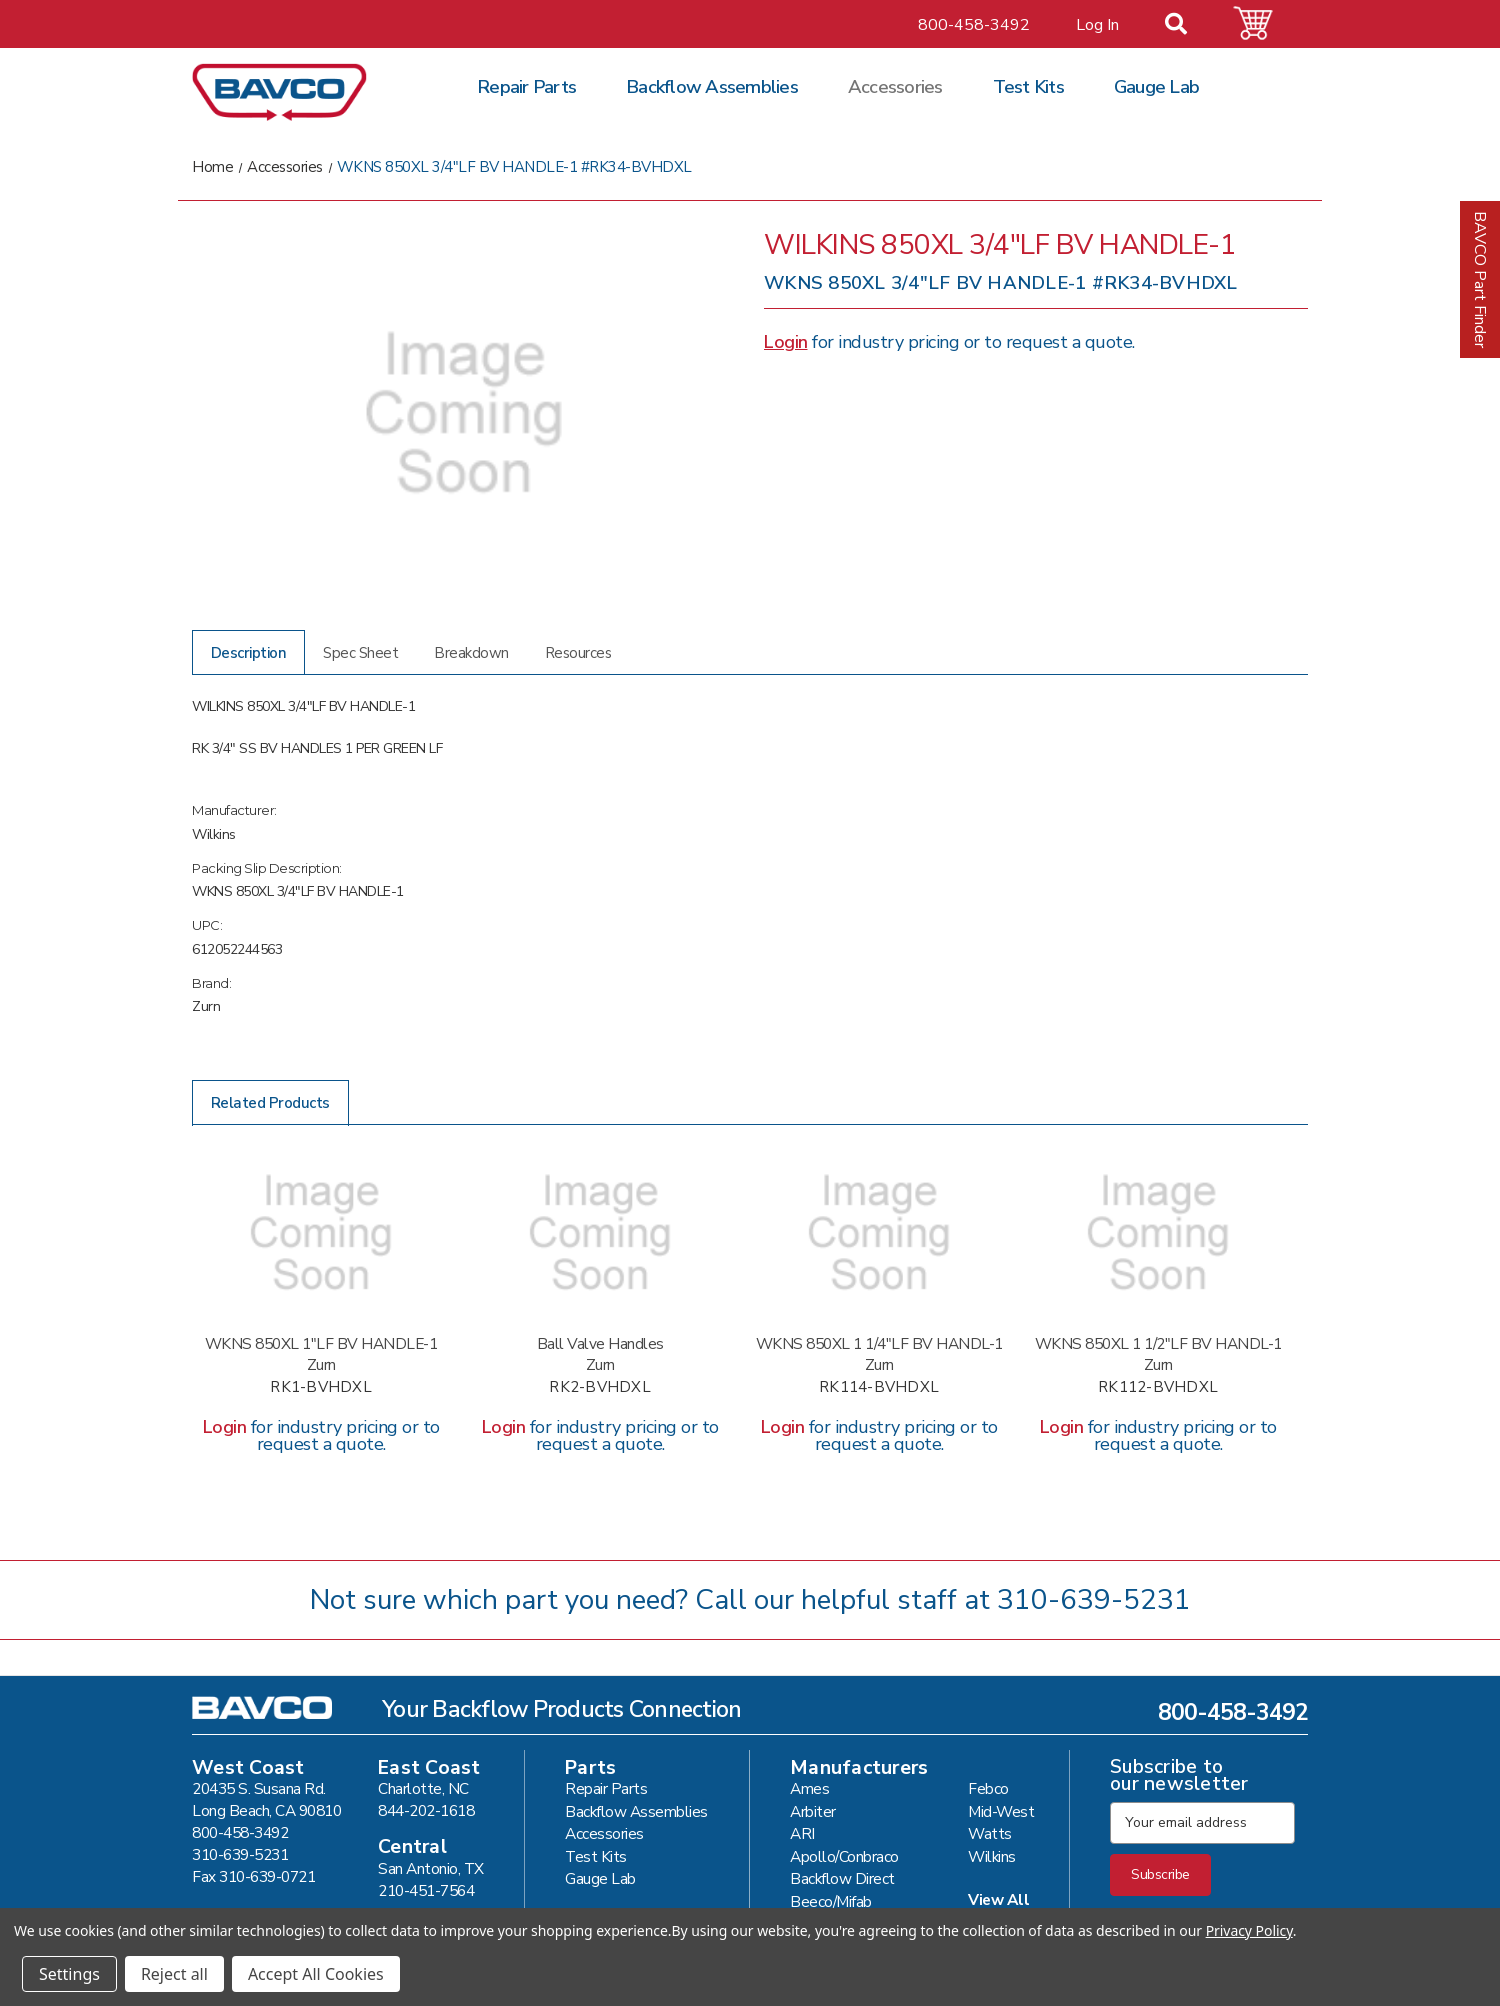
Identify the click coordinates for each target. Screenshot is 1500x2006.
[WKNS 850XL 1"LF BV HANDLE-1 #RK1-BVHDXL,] (321, 1233)
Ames (809, 1788)
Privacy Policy (1249, 1930)
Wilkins (992, 1856)
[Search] (1188, 26)
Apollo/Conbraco (844, 1856)
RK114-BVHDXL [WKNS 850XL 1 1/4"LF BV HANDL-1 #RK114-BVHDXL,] (879, 1387)
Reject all (174, 1974)
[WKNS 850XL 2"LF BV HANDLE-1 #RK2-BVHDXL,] (600, 1233)
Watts (990, 1833)
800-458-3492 (974, 25)
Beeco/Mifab (831, 1901)
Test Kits (1028, 87)
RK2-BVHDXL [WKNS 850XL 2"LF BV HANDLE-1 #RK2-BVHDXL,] (600, 1387)
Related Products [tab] (270, 1103)
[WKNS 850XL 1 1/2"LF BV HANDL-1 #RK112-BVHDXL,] (1158, 1233)
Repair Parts (526, 87)
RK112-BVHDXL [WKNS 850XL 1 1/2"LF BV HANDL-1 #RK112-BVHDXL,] (1158, 1387)
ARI (802, 1833)
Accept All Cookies (316, 1974)
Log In (1097, 25)
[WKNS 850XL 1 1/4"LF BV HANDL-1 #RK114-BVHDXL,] (879, 1233)
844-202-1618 (426, 1810)
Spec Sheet (360, 653)
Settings (69, 1974)
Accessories (895, 87)
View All (998, 1899)
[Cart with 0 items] (1265, 23)
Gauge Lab (1156, 87)
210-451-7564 (426, 1890)
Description (249, 653)
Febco (988, 1788)
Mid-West (1001, 1811)
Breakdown (471, 653)
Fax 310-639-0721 (253, 1876)
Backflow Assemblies (712, 87)
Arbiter (813, 1811)
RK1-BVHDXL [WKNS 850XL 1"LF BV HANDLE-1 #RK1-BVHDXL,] (321, 1387)
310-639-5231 (1094, 1600)
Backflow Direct (842, 1878)
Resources (578, 653)
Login (786, 342)
